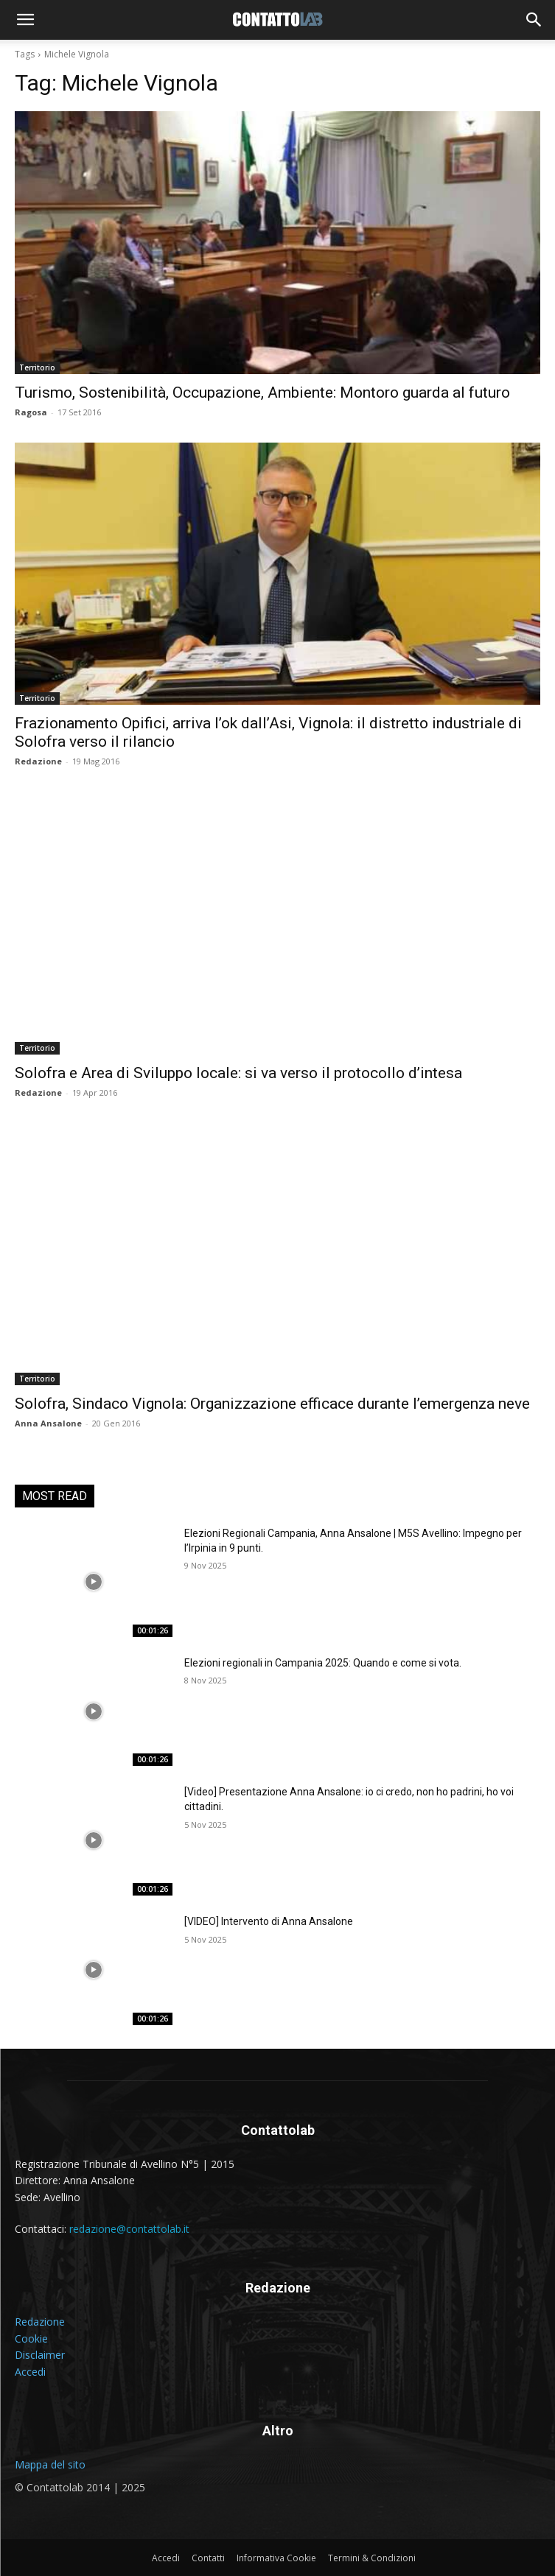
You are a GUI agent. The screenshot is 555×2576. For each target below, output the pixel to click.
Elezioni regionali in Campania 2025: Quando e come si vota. (322, 1663)
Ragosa (31, 412)
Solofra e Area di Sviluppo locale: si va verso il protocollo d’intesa (238, 1073)
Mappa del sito (50, 2464)
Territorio (37, 367)
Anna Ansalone (48, 1423)
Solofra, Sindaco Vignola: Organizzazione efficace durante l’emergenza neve (272, 1403)
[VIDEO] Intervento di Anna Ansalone (268, 1921)
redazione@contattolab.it (129, 2229)
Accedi (30, 2372)
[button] (25, 20)
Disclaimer (40, 2355)
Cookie (31, 2339)
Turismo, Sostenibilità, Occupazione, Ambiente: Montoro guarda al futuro (262, 392)
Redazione (38, 761)
